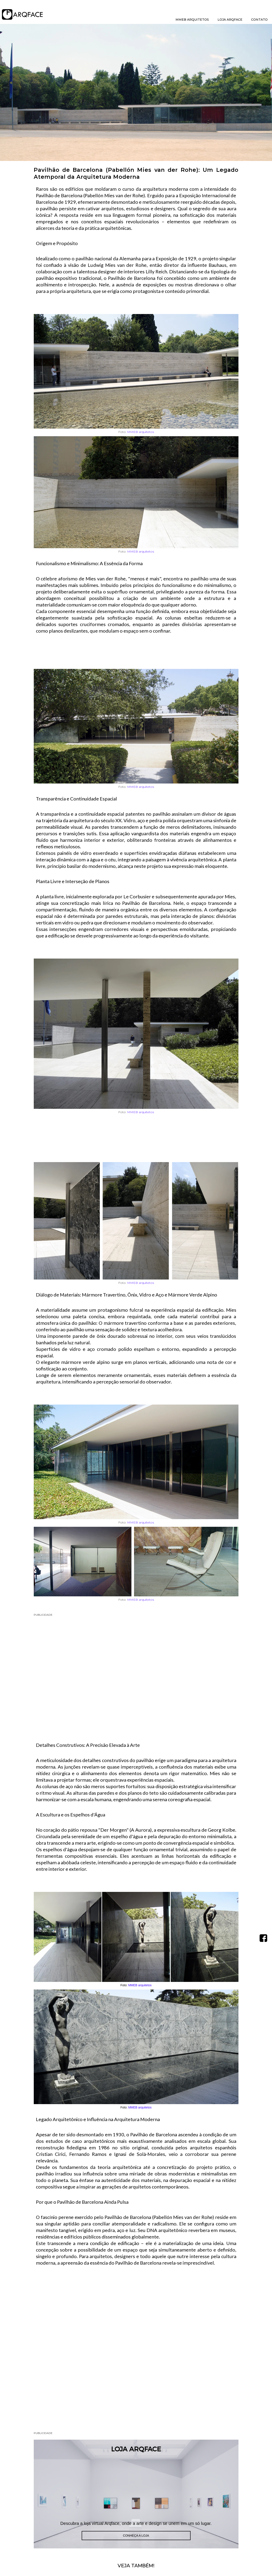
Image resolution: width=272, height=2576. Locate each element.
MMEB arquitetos (140, 432)
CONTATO (259, 20)
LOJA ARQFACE (230, 20)
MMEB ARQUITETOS (192, 20)
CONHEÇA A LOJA (136, 2535)
